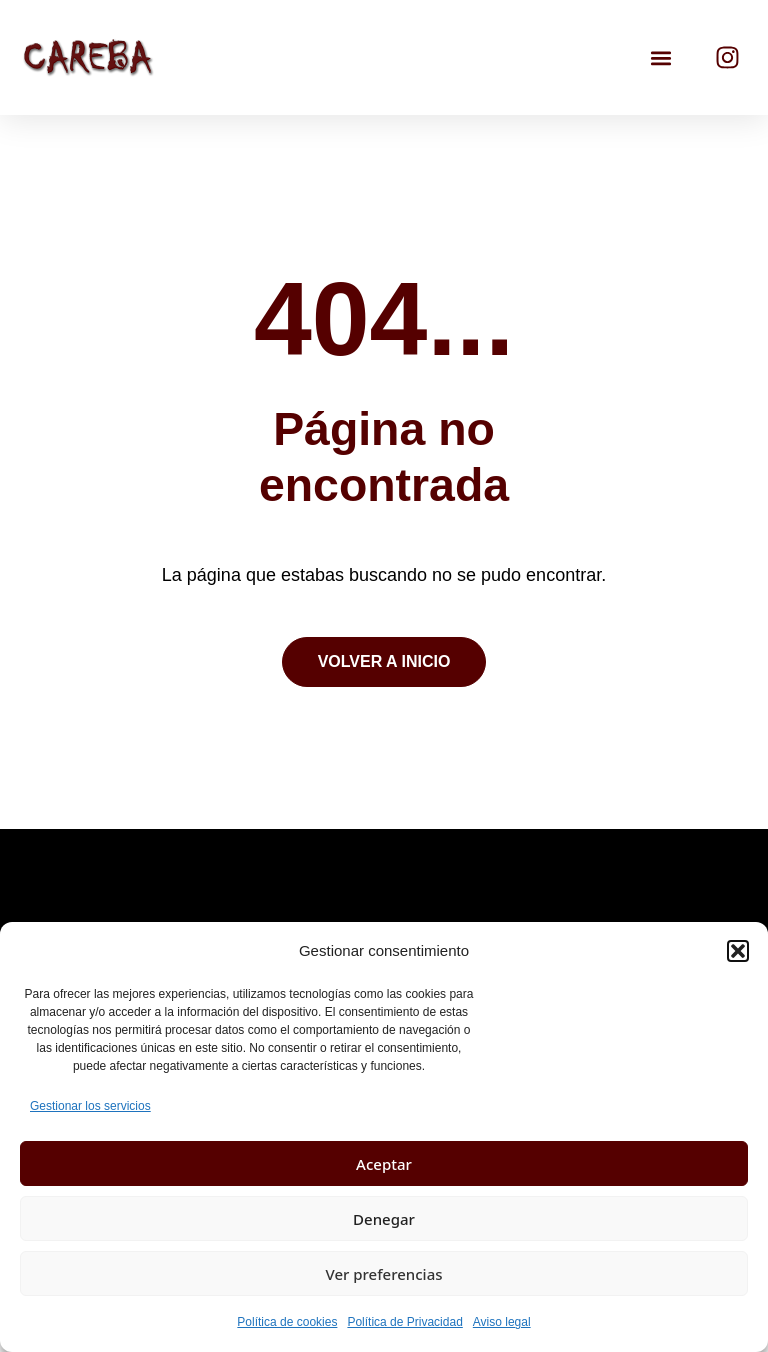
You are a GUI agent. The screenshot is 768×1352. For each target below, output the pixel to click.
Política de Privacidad (404, 1322)
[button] (738, 951)
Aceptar (384, 1164)
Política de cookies (287, 1322)
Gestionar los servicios (90, 1106)
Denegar (384, 1219)
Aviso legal (502, 1322)
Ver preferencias (383, 1274)
